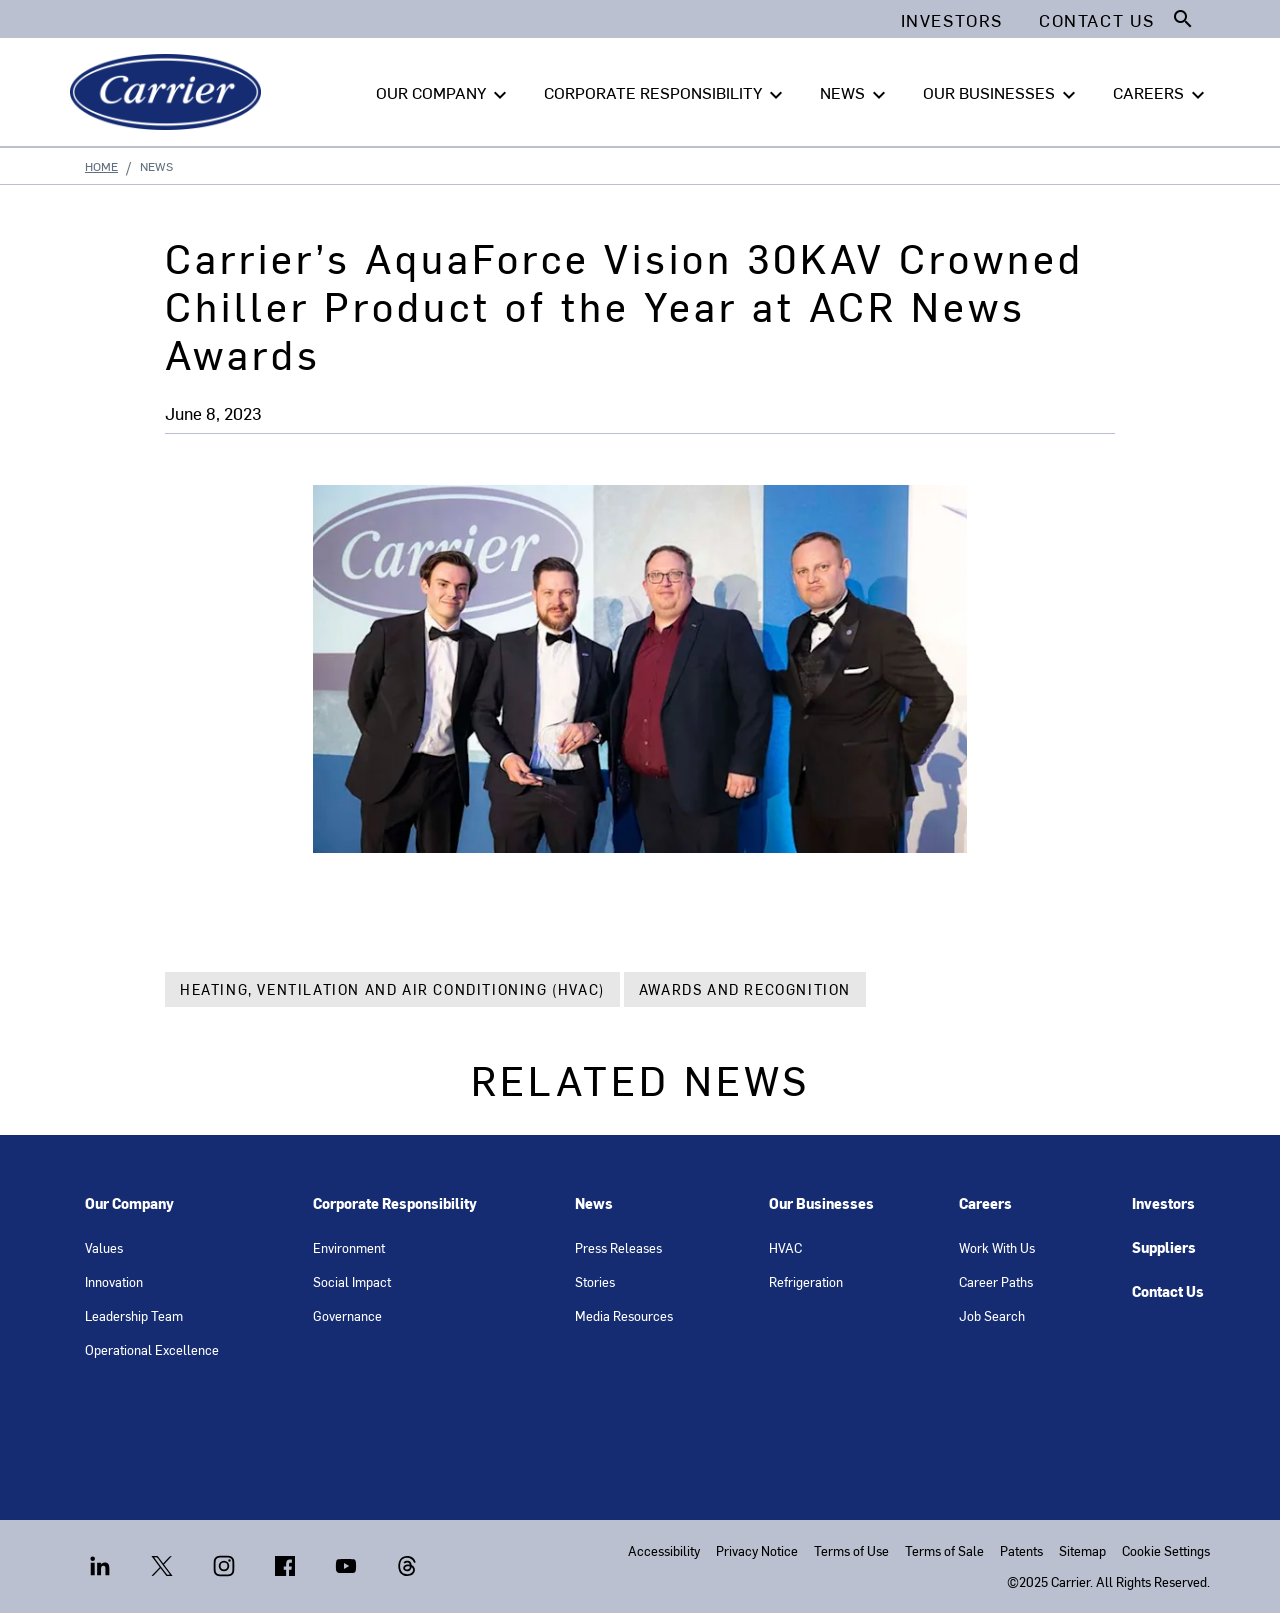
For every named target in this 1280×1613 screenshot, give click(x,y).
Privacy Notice (757, 1550)
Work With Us (997, 1247)
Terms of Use (851, 1550)
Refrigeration (806, 1281)
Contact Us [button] (1097, 20)
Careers (985, 1203)
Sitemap (1082, 1550)
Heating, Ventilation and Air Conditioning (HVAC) (392, 989)
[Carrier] (169, 92)
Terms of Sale (944, 1550)
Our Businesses (821, 1203)
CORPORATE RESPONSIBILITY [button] (666, 93)
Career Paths (996, 1281)
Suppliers (1164, 1247)
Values (104, 1247)
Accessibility (664, 1550)
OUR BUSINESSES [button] (1002, 93)
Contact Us (1168, 1291)
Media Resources (624, 1315)
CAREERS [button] (1161, 93)
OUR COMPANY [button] (444, 93)
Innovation (114, 1281)
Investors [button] (952, 20)
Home (101, 166)
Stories (595, 1281)
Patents (1021, 1550)
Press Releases (618, 1247)
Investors (1163, 1203)
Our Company (129, 1203)
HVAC (785, 1247)
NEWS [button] (855, 93)
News (594, 1203)
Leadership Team (134, 1315)
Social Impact (352, 1281)
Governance (347, 1315)
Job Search (992, 1315)
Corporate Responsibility (395, 1203)
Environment (349, 1247)
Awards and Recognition (745, 989)
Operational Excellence (152, 1349)
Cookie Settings (1166, 1550)
